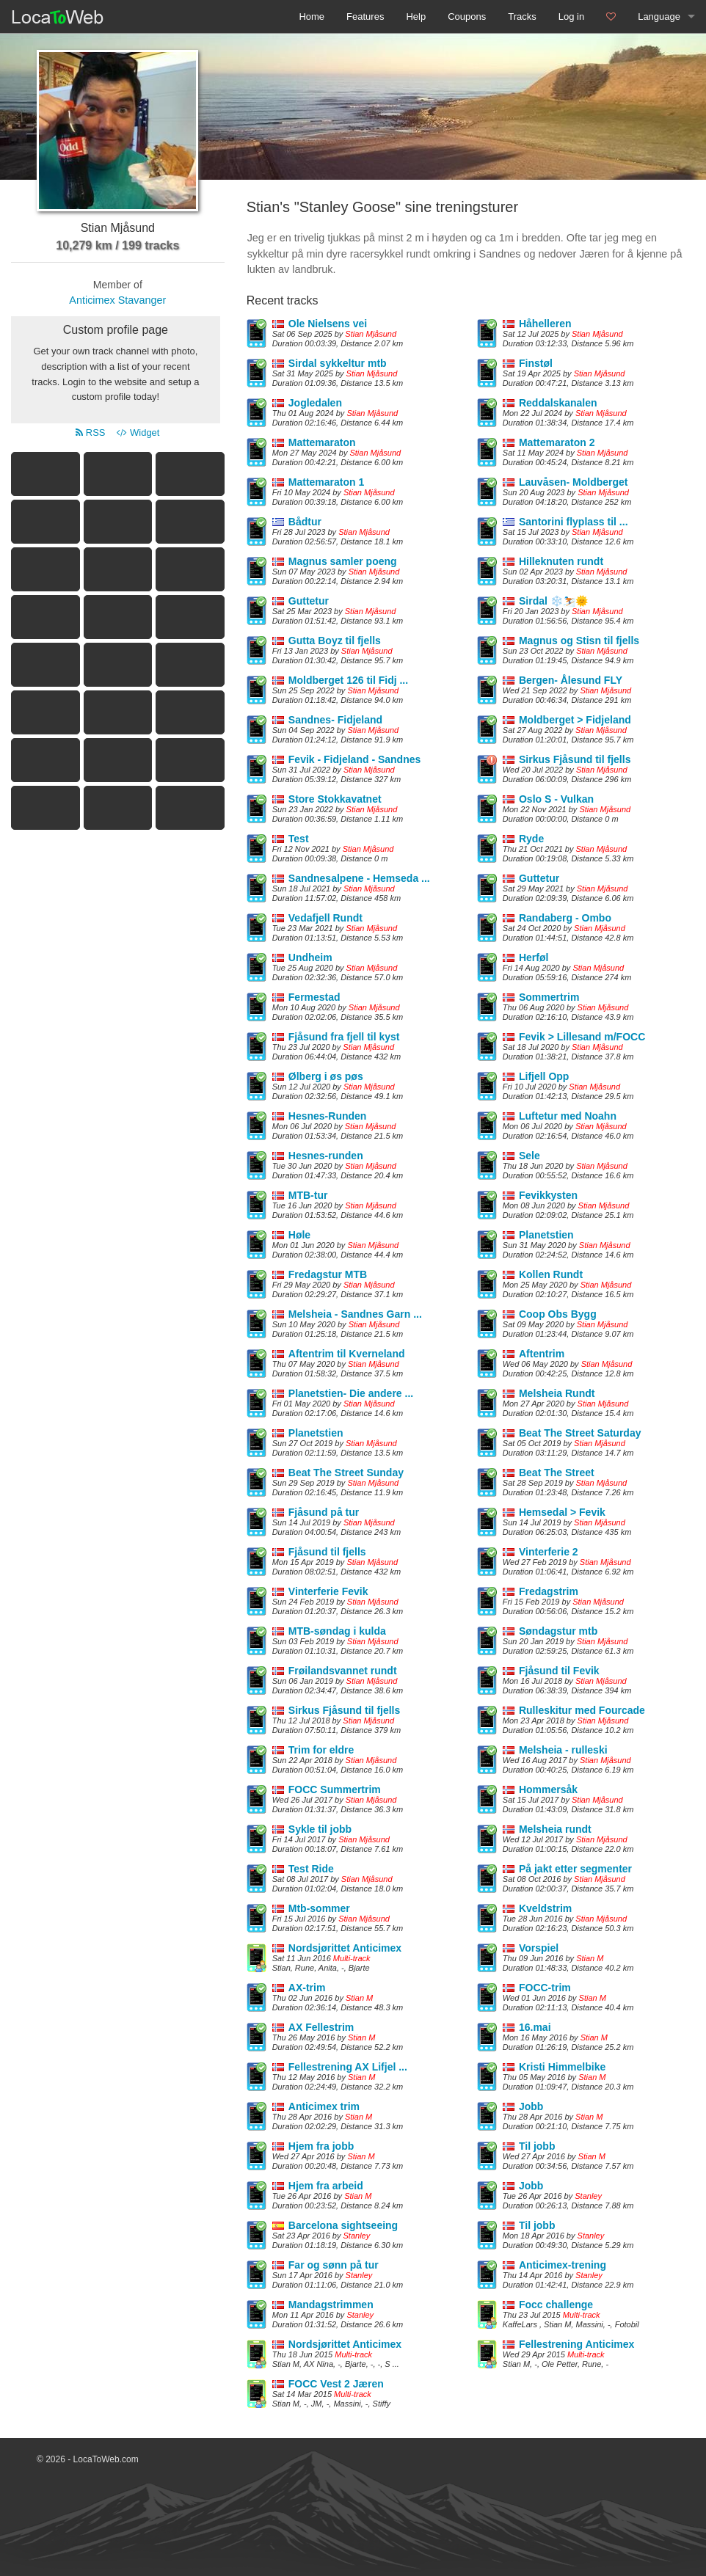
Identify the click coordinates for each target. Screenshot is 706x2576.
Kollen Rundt (551, 1274)
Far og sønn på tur (333, 2265)
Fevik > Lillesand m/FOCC (582, 1037)
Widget (138, 432)
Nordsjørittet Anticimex (344, 1948)
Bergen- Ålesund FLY (570, 680)
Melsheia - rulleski (563, 1750)
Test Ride (311, 1869)
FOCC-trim (545, 1987)
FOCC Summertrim (334, 1789)
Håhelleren (545, 323)
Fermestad (314, 997)
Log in (571, 16)
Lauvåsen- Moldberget (573, 482)
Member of (117, 285)
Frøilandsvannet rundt (342, 1670)
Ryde (531, 838)
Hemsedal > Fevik (562, 1512)
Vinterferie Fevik (328, 1591)
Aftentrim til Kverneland (346, 1354)
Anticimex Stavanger (117, 300)
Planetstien (546, 1235)
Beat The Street (556, 1472)
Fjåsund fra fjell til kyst (344, 1037)
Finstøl (536, 363)
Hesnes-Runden (327, 1116)
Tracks (522, 16)
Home (311, 16)
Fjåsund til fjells (327, 1552)
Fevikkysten (548, 1195)
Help (416, 16)
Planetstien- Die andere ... (350, 1393)
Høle (299, 1235)
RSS (90, 432)
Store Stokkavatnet (335, 799)
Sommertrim (549, 997)
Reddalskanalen (558, 403)
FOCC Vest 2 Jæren (336, 2384)
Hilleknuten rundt (561, 561)
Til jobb (537, 2146)
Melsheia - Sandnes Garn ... (355, 1314)
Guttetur (308, 601)
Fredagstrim (548, 1591)
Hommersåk (548, 1789)
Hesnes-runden (325, 1155)
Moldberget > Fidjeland (575, 720)
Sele (529, 1155)
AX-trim (307, 1987)
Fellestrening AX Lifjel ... (347, 2067)
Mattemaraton (322, 442)
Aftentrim (541, 1354)
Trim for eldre (321, 1750)
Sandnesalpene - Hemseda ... (359, 878)
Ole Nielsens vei (327, 323)
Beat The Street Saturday (580, 1433)
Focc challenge (556, 2304)
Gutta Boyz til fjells (334, 640)
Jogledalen (315, 403)
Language (659, 16)
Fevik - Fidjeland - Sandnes (354, 759)
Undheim (310, 957)
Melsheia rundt (555, 1829)
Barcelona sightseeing (343, 2225)
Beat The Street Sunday (346, 1472)
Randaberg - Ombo (565, 918)
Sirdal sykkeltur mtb (337, 363)
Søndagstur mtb (558, 1631)
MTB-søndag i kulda (337, 1631)
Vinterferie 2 (548, 1552)
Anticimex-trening (562, 2265)
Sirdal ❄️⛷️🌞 (553, 601)
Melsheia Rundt (556, 1393)
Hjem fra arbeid (325, 2186)
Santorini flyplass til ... (573, 522)
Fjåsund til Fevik (559, 1670)
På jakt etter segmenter (575, 1869)
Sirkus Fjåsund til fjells (574, 759)
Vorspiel (538, 1948)
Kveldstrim (545, 1908)
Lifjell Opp (544, 1076)
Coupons (467, 16)
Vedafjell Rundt (325, 918)
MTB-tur (308, 1195)
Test (298, 838)
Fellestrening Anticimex (576, 2344)
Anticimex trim (324, 2106)
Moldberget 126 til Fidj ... (348, 680)
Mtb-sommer (319, 1908)
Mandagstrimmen (331, 2304)
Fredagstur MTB (327, 1274)
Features (365, 16)
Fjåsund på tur (323, 1512)
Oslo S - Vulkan (556, 799)
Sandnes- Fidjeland (335, 720)
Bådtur (304, 522)
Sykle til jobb (320, 1829)
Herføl (533, 957)
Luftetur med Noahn (567, 1116)
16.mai (535, 2027)
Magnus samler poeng (342, 561)
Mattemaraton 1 (326, 482)
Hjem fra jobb (321, 2146)
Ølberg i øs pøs (325, 1076)
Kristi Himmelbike (562, 2067)
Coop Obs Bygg (558, 1314)
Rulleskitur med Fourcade (582, 1710)
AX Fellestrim (321, 2027)
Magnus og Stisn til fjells (579, 640)
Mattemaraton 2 (556, 442)
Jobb (531, 2106)
